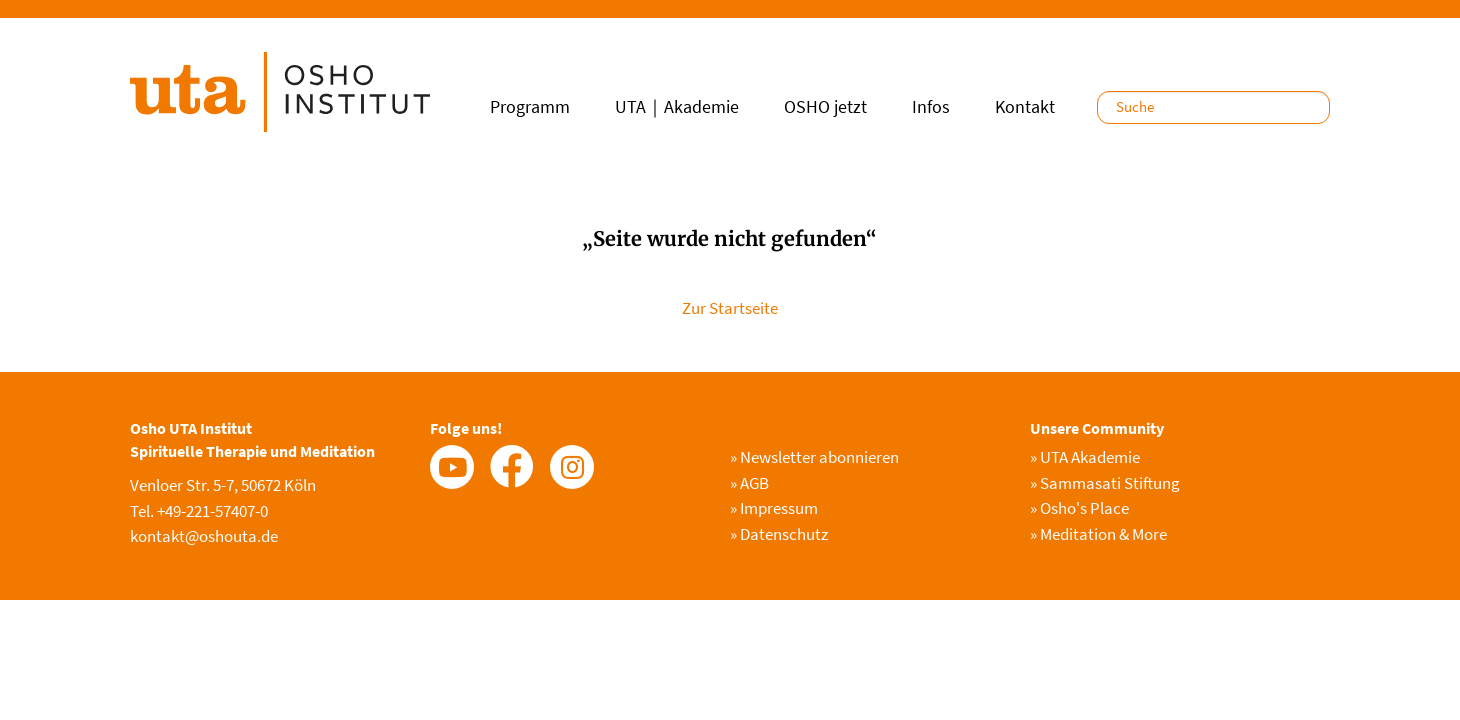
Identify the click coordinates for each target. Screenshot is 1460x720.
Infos (931, 106)
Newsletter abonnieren (814, 457)
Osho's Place (1079, 508)
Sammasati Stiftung (1105, 483)
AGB (749, 483)
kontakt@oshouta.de (204, 536)
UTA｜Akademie (677, 106)
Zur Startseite (730, 308)
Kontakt (1025, 106)
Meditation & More (1098, 534)
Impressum (774, 508)
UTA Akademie (1085, 457)
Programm (530, 106)
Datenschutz (779, 534)
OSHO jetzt (825, 106)
